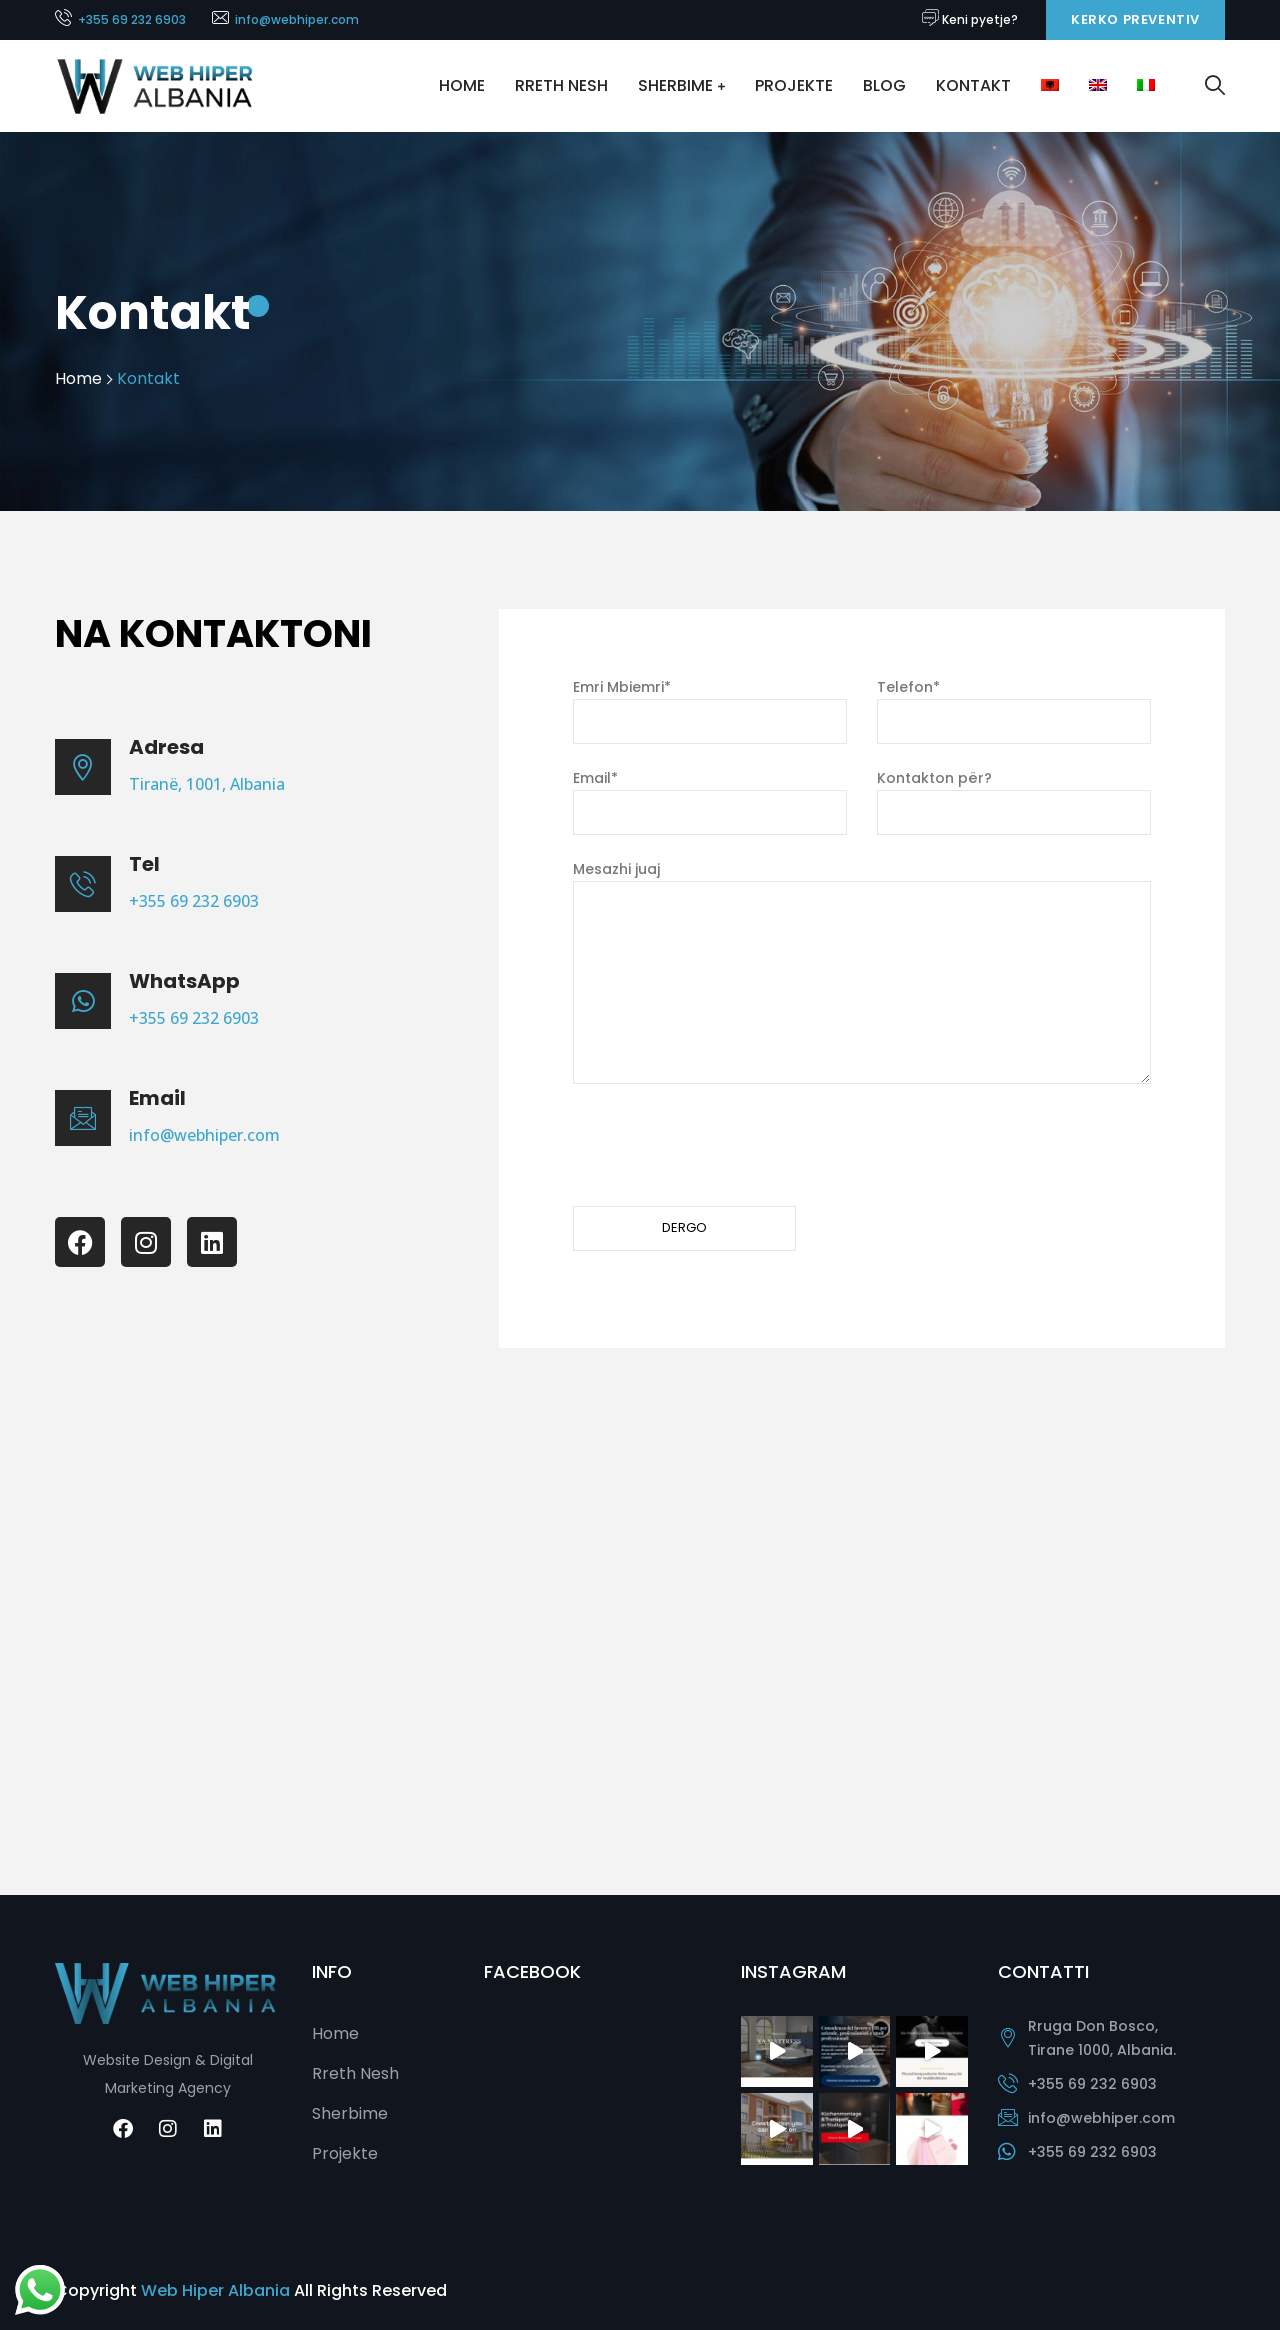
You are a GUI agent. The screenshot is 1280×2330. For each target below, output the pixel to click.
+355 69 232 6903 (132, 19)
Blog (884, 85)
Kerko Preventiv (1135, 19)
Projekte (794, 85)
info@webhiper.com (297, 19)
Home (462, 85)
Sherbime (675, 85)
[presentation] (725, 1145)
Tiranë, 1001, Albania (207, 784)
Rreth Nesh (561, 85)
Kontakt (973, 85)
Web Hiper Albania (215, 2290)
